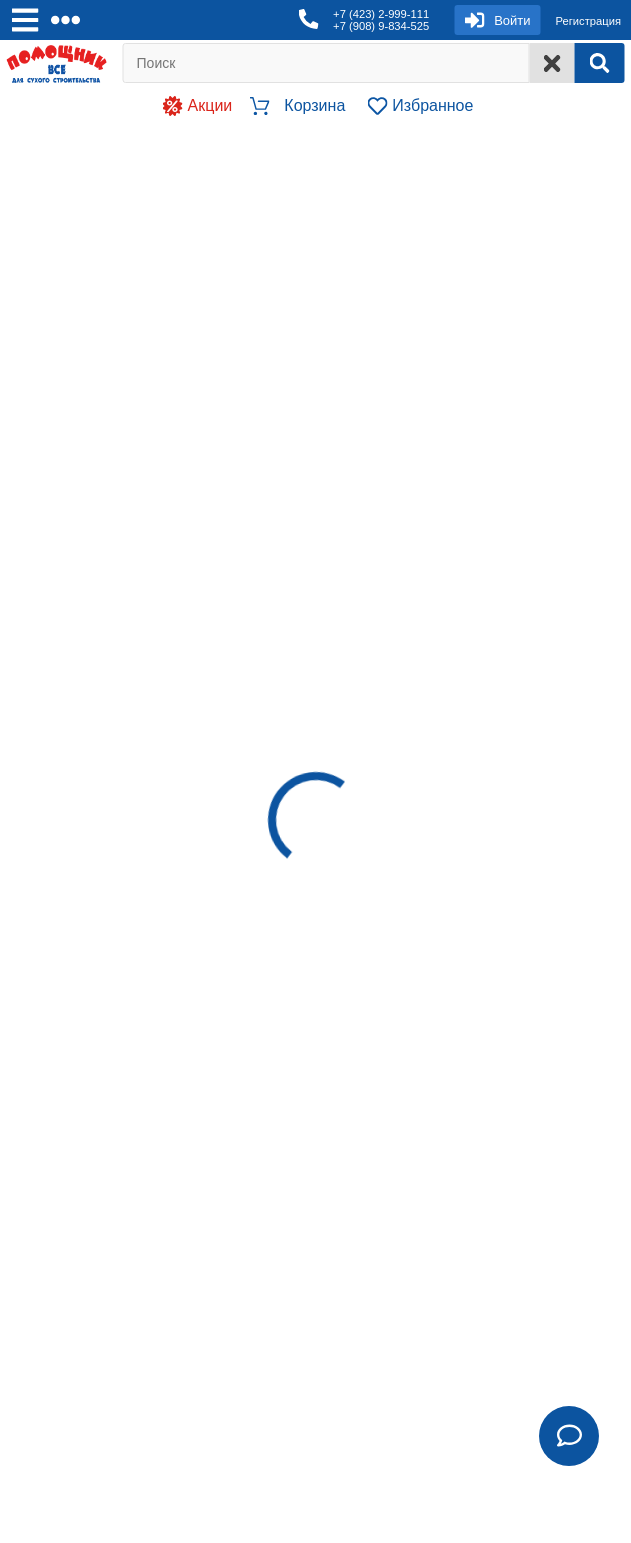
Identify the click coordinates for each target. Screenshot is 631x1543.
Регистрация (588, 21)
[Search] (599, 63)
